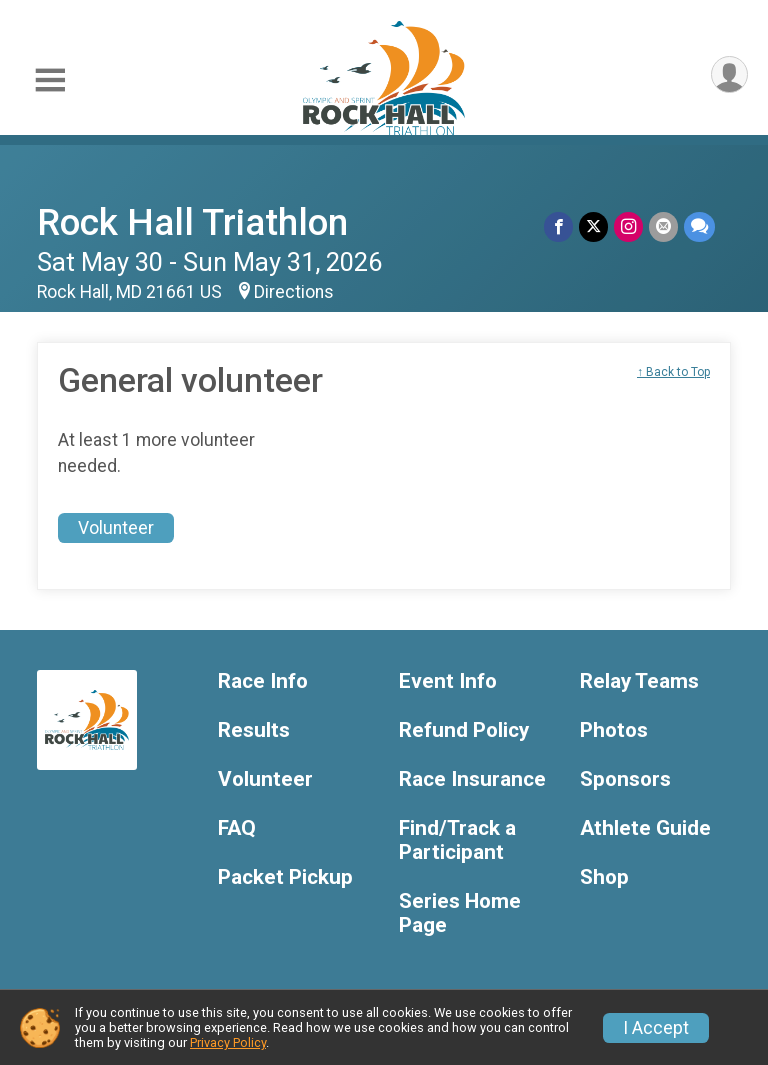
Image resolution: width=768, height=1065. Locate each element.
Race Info (263, 681)
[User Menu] (729, 74)
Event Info (448, 681)
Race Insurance (472, 779)
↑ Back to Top (673, 372)
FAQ (237, 828)
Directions (294, 292)
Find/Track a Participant (457, 840)
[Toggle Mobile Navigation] (50, 80)
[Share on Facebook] (558, 226)
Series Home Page (460, 913)
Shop (604, 877)
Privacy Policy (228, 1042)
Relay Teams (639, 681)
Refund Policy (464, 730)
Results (254, 730)
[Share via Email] (663, 226)
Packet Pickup (285, 877)
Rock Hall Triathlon (192, 222)
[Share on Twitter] (593, 226)
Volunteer (116, 528)
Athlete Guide (645, 828)
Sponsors (625, 779)
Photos (614, 730)
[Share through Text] (699, 226)
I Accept (656, 1028)
